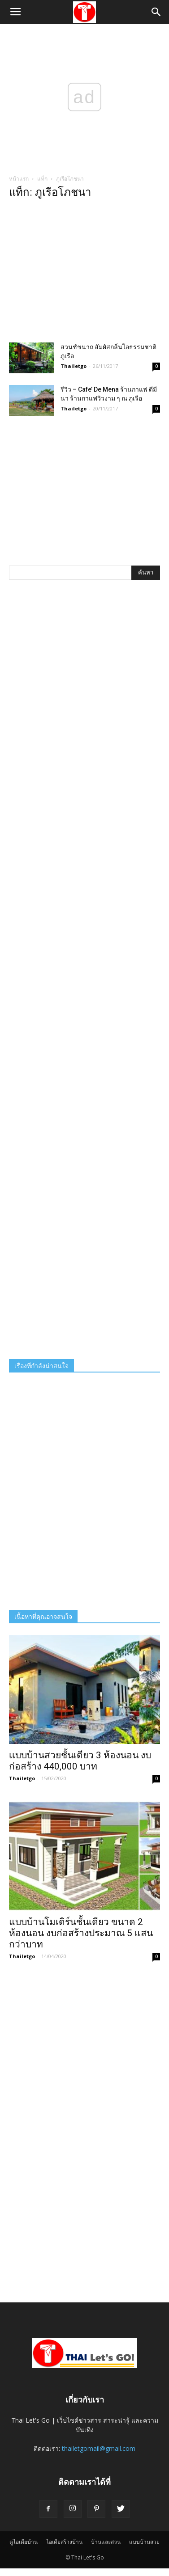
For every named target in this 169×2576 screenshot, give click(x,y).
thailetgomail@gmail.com (98, 2448)
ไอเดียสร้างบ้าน (64, 2542)
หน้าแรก (19, 178)
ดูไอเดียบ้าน (23, 2542)
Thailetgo (74, 366)
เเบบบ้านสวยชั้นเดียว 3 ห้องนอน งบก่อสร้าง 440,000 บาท (80, 1761)
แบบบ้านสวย (144, 2542)
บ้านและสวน (106, 2542)
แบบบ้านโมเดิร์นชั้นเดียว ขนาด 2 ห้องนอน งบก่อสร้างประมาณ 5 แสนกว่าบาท (81, 1933)
